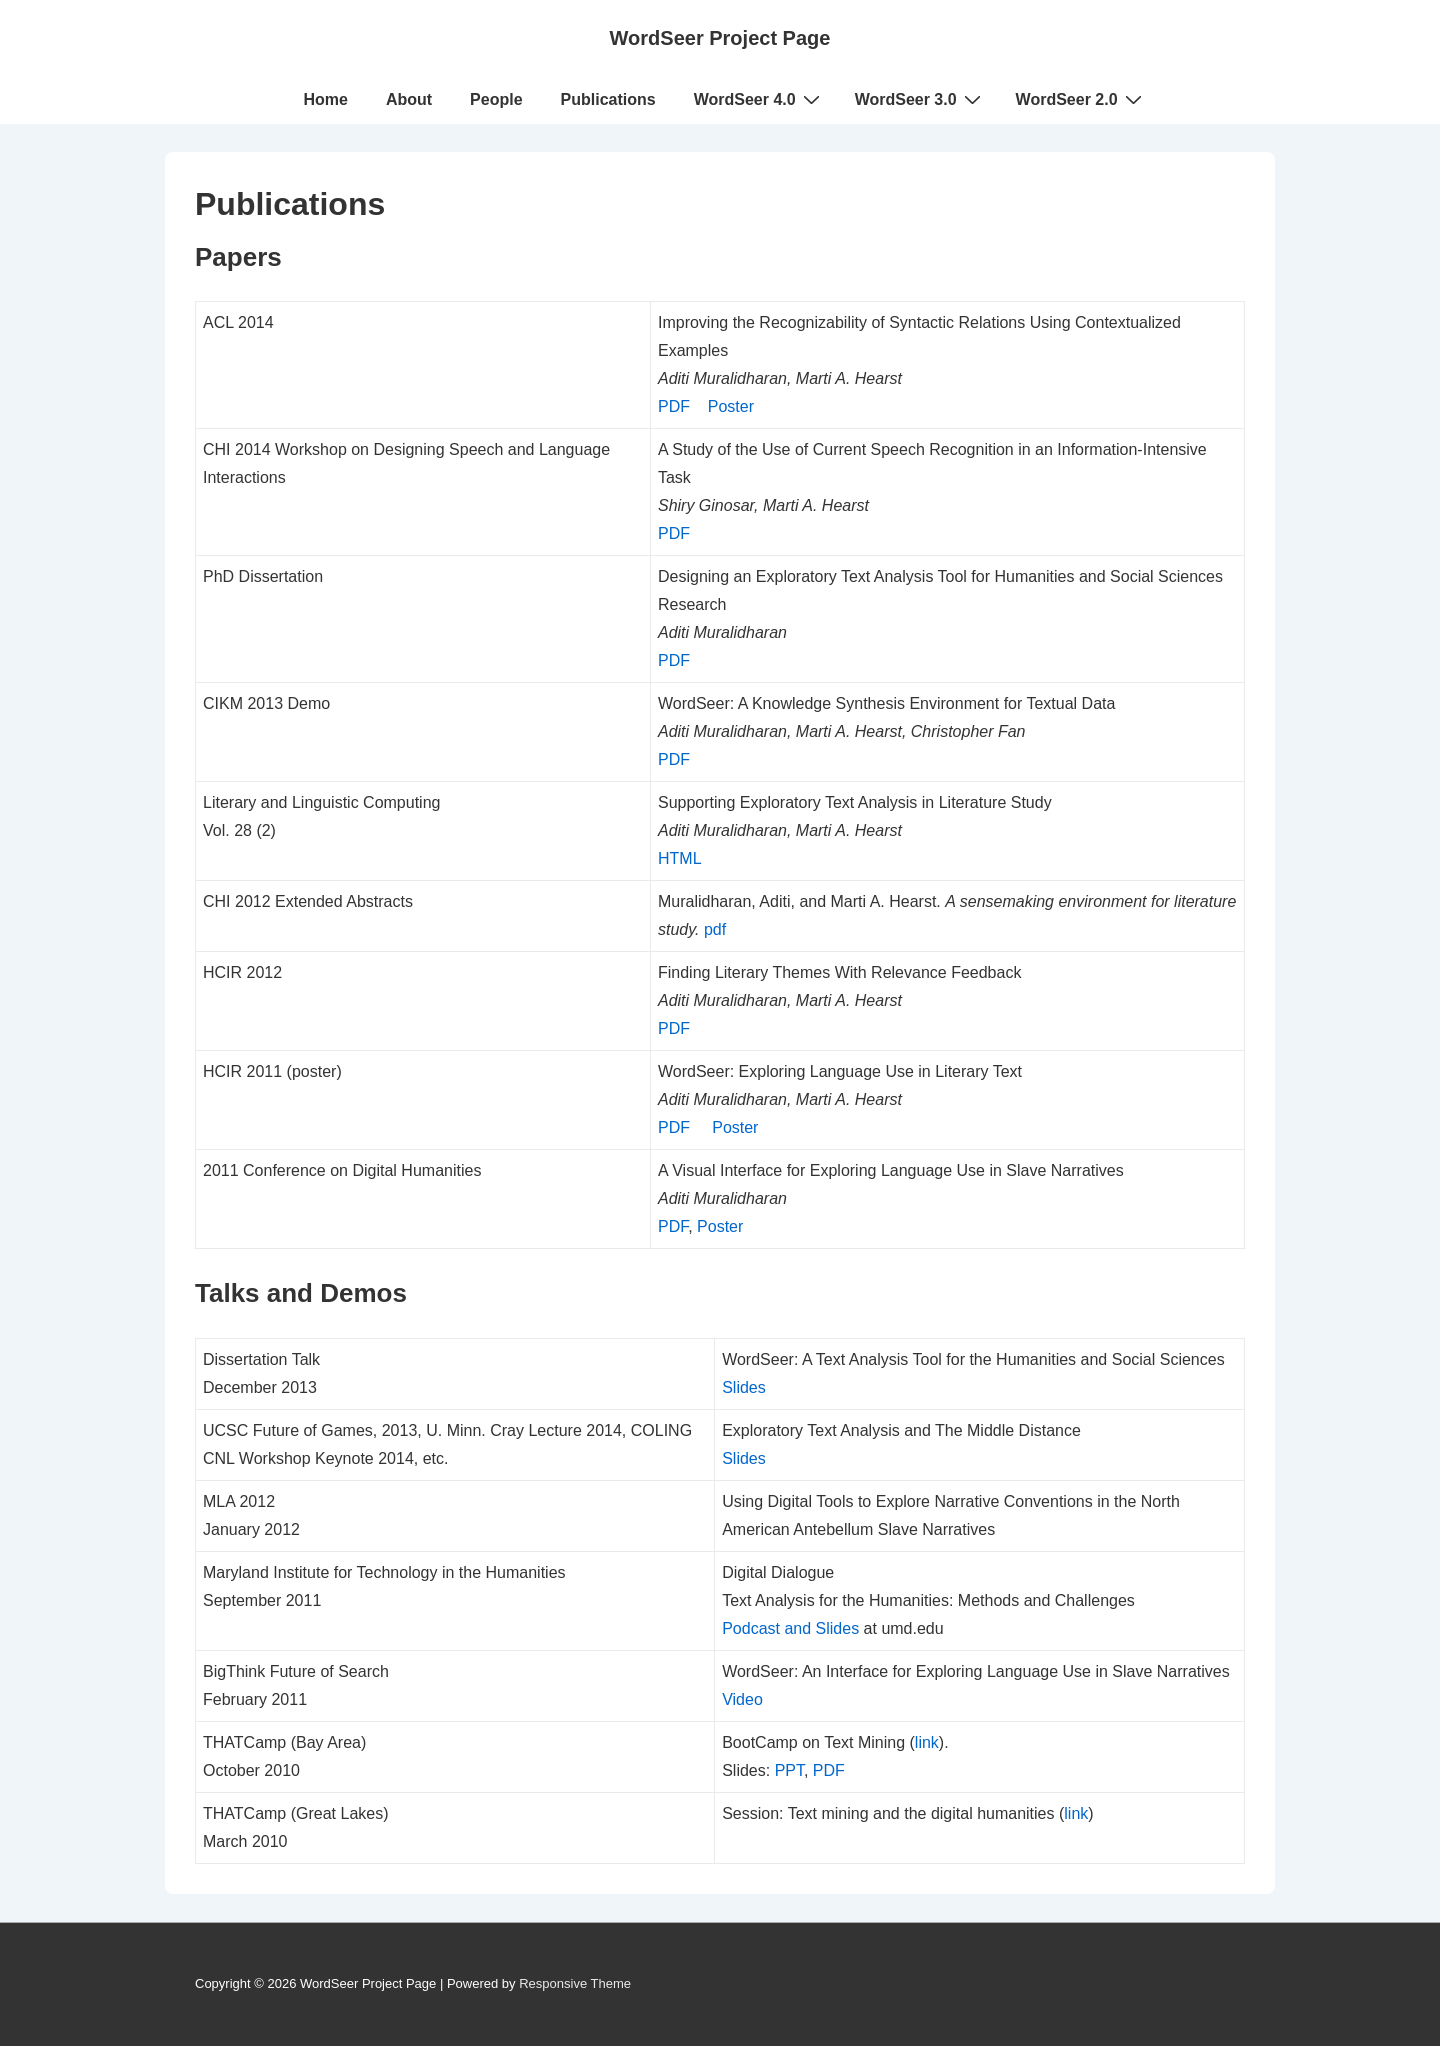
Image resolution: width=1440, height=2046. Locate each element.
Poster (731, 406)
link (927, 1742)
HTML (680, 858)
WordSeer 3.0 (920, 99)
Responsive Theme (575, 1983)
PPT (789, 1770)
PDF (674, 406)
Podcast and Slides (790, 1628)
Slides (744, 1387)
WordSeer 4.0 (759, 99)
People (496, 99)
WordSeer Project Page (720, 38)
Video (742, 1699)
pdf (715, 929)
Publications (608, 99)
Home (325, 99)
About (409, 99)
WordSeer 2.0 (1081, 99)
